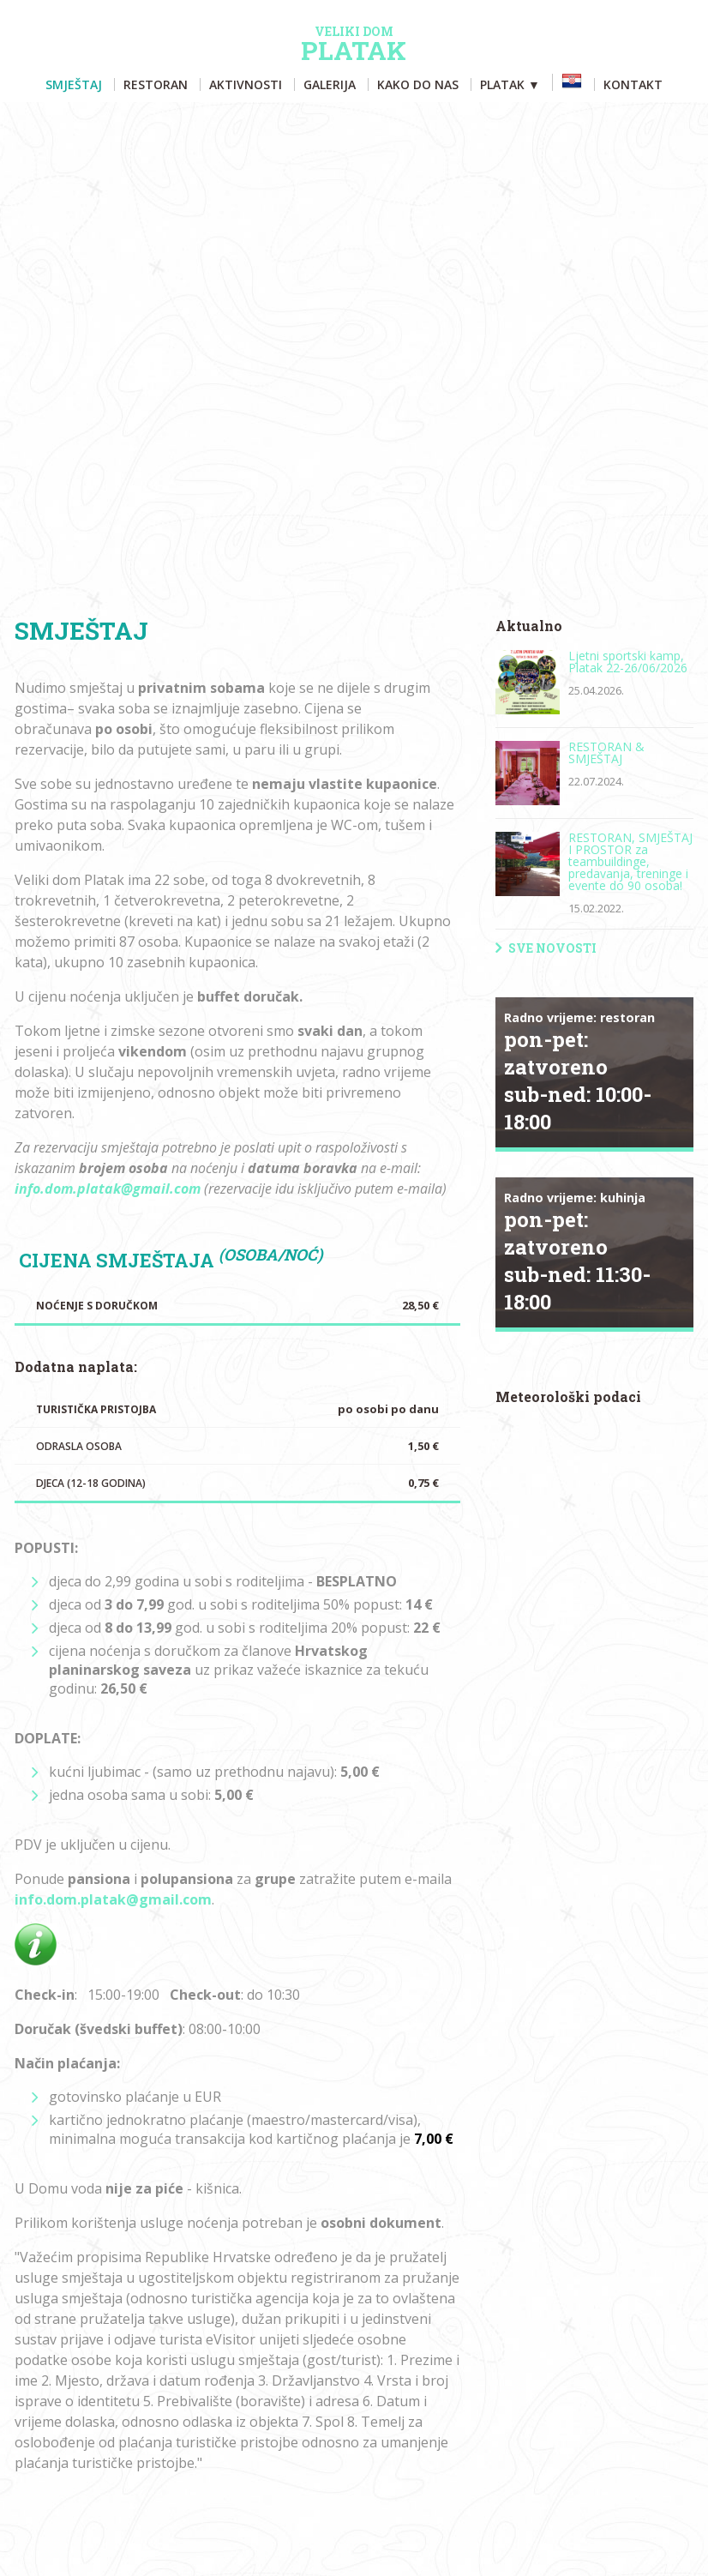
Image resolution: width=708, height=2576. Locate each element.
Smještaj (73, 84)
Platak (353, 44)
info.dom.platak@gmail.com (108, 1188)
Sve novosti (552, 948)
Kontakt (633, 84)
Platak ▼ (510, 84)
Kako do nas (418, 84)
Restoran (155, 84)
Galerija (329, 84)
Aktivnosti (245, 84)
